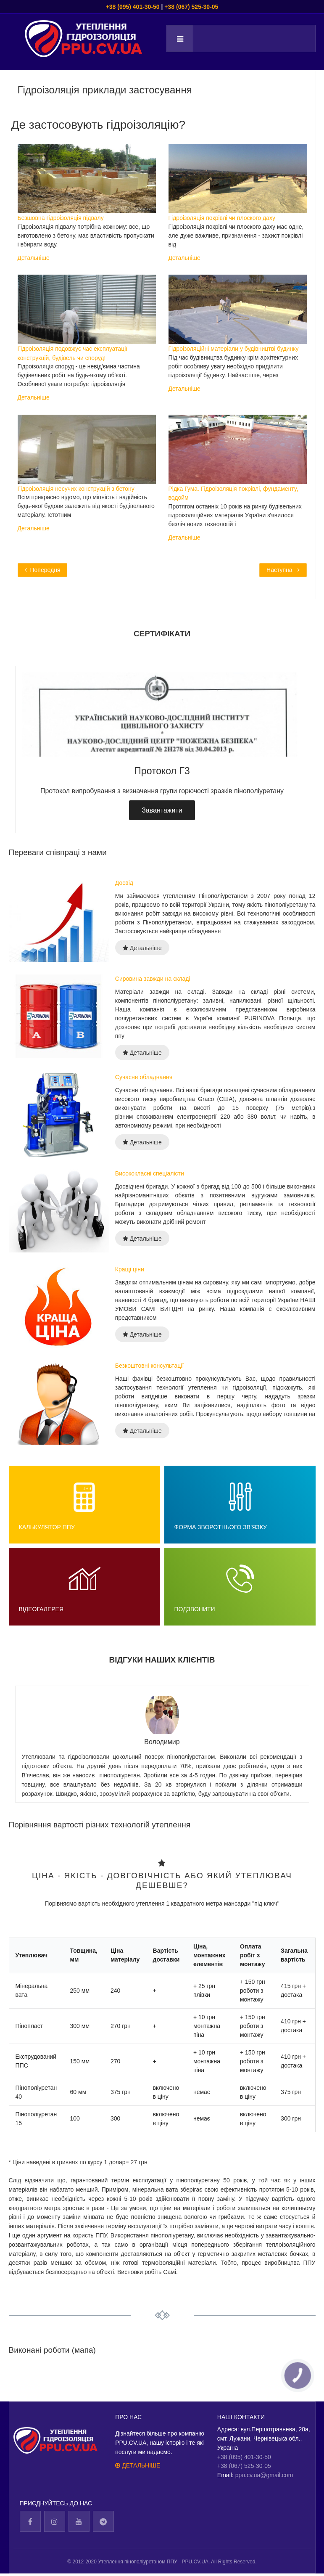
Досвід (124, 882)
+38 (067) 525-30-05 (191, 6)
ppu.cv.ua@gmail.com (264, 2476)
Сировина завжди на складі (152, 978)
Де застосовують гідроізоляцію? (98, 124)
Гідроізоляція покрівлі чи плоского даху (222, 217)
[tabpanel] (162, 749)
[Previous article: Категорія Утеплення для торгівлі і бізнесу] (43, 570)
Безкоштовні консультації (149, 1365)
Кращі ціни (129, 1269)
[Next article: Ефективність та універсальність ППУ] (282, 570)
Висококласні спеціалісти (149, 1173)
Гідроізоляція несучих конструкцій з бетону (76, 488)
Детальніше (34, 257)
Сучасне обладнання (143, 1077)
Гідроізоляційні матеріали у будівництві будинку (234, 348)
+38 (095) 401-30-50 (133, 6)
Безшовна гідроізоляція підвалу (61, 217)
